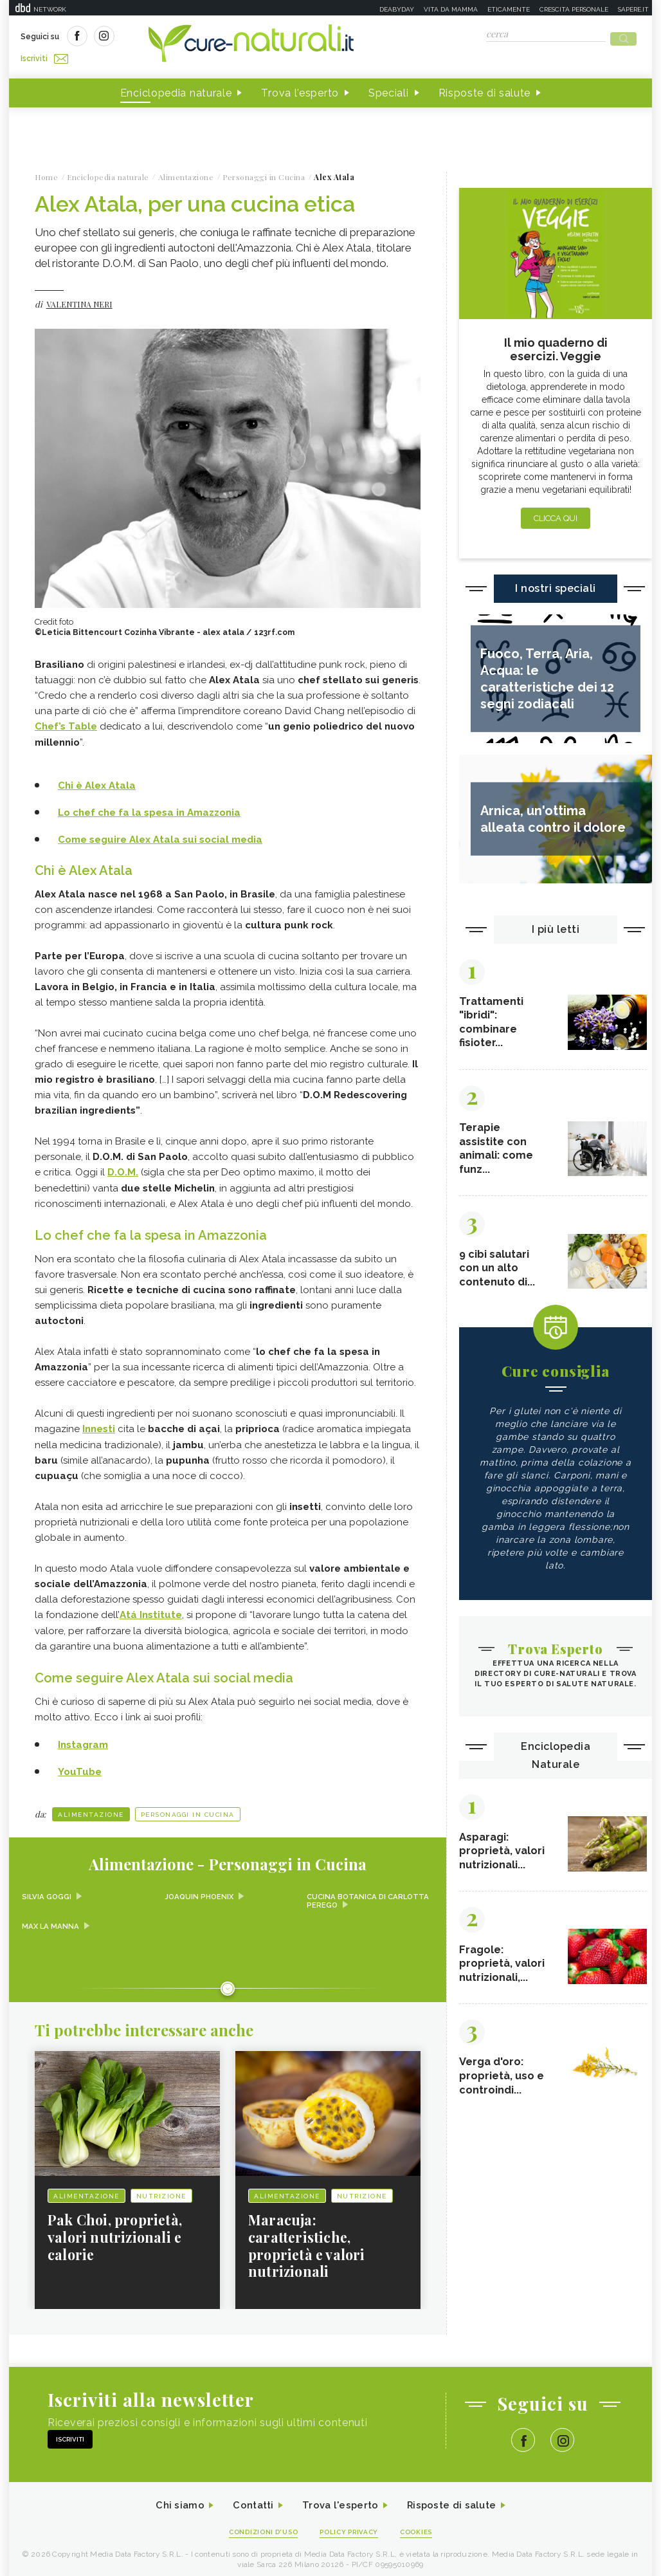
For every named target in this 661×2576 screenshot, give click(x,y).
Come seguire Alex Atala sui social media (160, 833)
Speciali (388, 89)
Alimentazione (91, 1804)
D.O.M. (122, 1166)
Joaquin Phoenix (201, 1887)
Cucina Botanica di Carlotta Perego (348, 1892)
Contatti (249, 2498)
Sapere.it (633, 9)
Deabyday (396, 9)
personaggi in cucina (188, 1804)
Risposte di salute (485, 89)
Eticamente (508, 9)
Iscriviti (165, 37)
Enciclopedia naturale (176, 89)
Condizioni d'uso (259, 2525)
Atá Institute (151, 1607)
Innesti (98, 1422)
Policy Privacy (351, 2525)
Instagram (83, 1736)
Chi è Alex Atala (97, 780)
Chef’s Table (66, 722)
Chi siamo (172, 2498)
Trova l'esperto (300, 89)
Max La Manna (51, 1917)
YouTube (80, 1762)
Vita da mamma (451, 9)
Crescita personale (573, 9)
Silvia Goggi (47, 1887)
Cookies (422, 2525)
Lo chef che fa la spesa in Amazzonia (149, 807)
